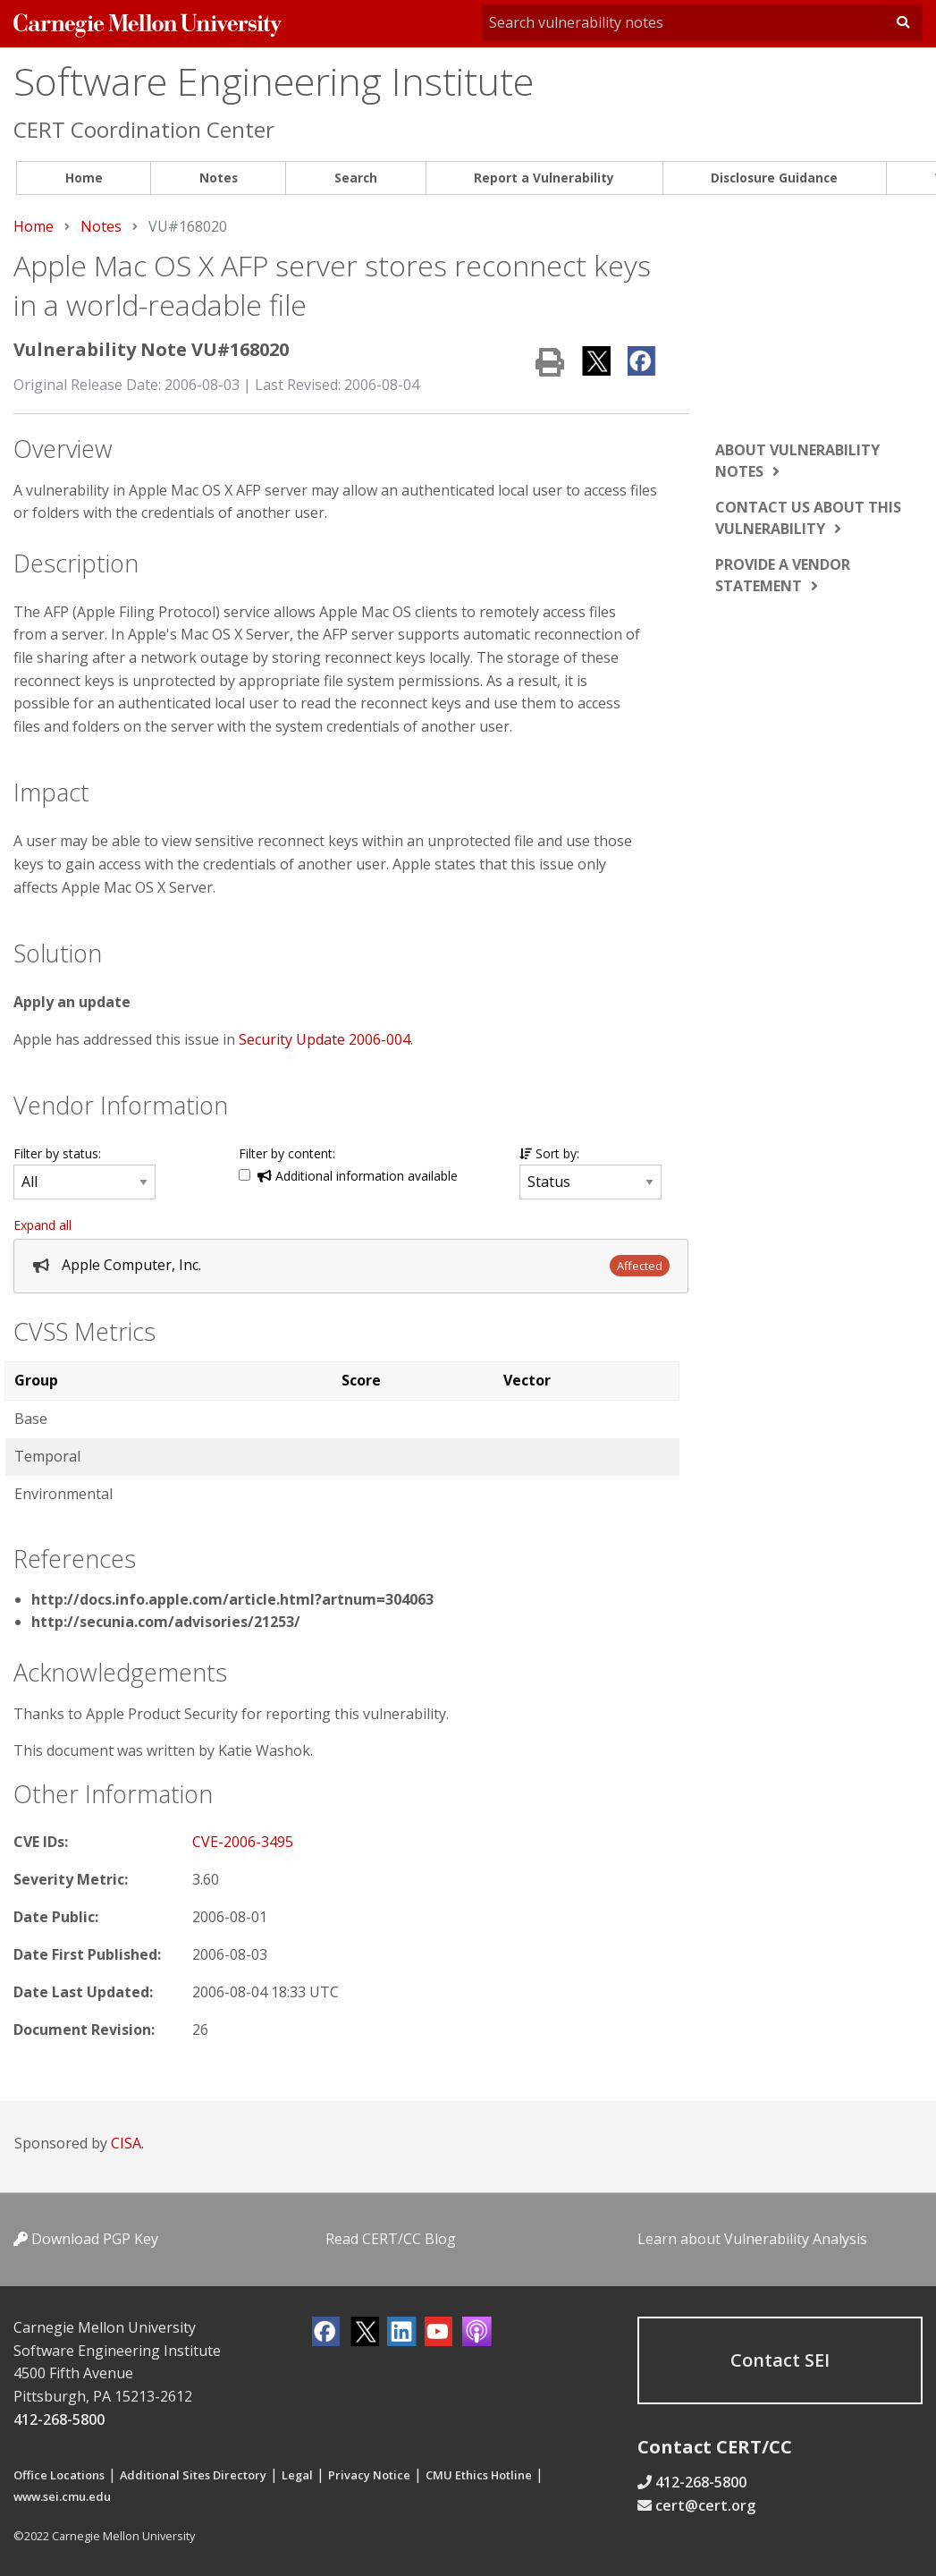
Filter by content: (287, 1153)
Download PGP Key (85, 2239)
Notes (218, 177)
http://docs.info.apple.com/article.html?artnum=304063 (232, 1599)
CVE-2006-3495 (242, 1842)
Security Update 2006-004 (324, 1039)
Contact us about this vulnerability (808, 517)
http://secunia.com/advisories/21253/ (165, 1621)
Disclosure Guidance (774, 177)
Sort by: (549, 1153)
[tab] (350, 1266)
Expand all (42, 1224)
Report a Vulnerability (544, 177)
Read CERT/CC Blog (390, 2239)
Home (84, 177)
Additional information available (357, 1175)
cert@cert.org (705, 2505)
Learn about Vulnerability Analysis (752, 2239)
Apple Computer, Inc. (131, 1265)
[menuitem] (83, 178)
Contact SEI (780, 2360)
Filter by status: (57, 1153)
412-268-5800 (59, 2419)
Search (355, 177)
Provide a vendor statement (782, 575)
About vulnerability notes (797, 460)
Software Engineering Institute (273, 81)
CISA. (127, 2143)
